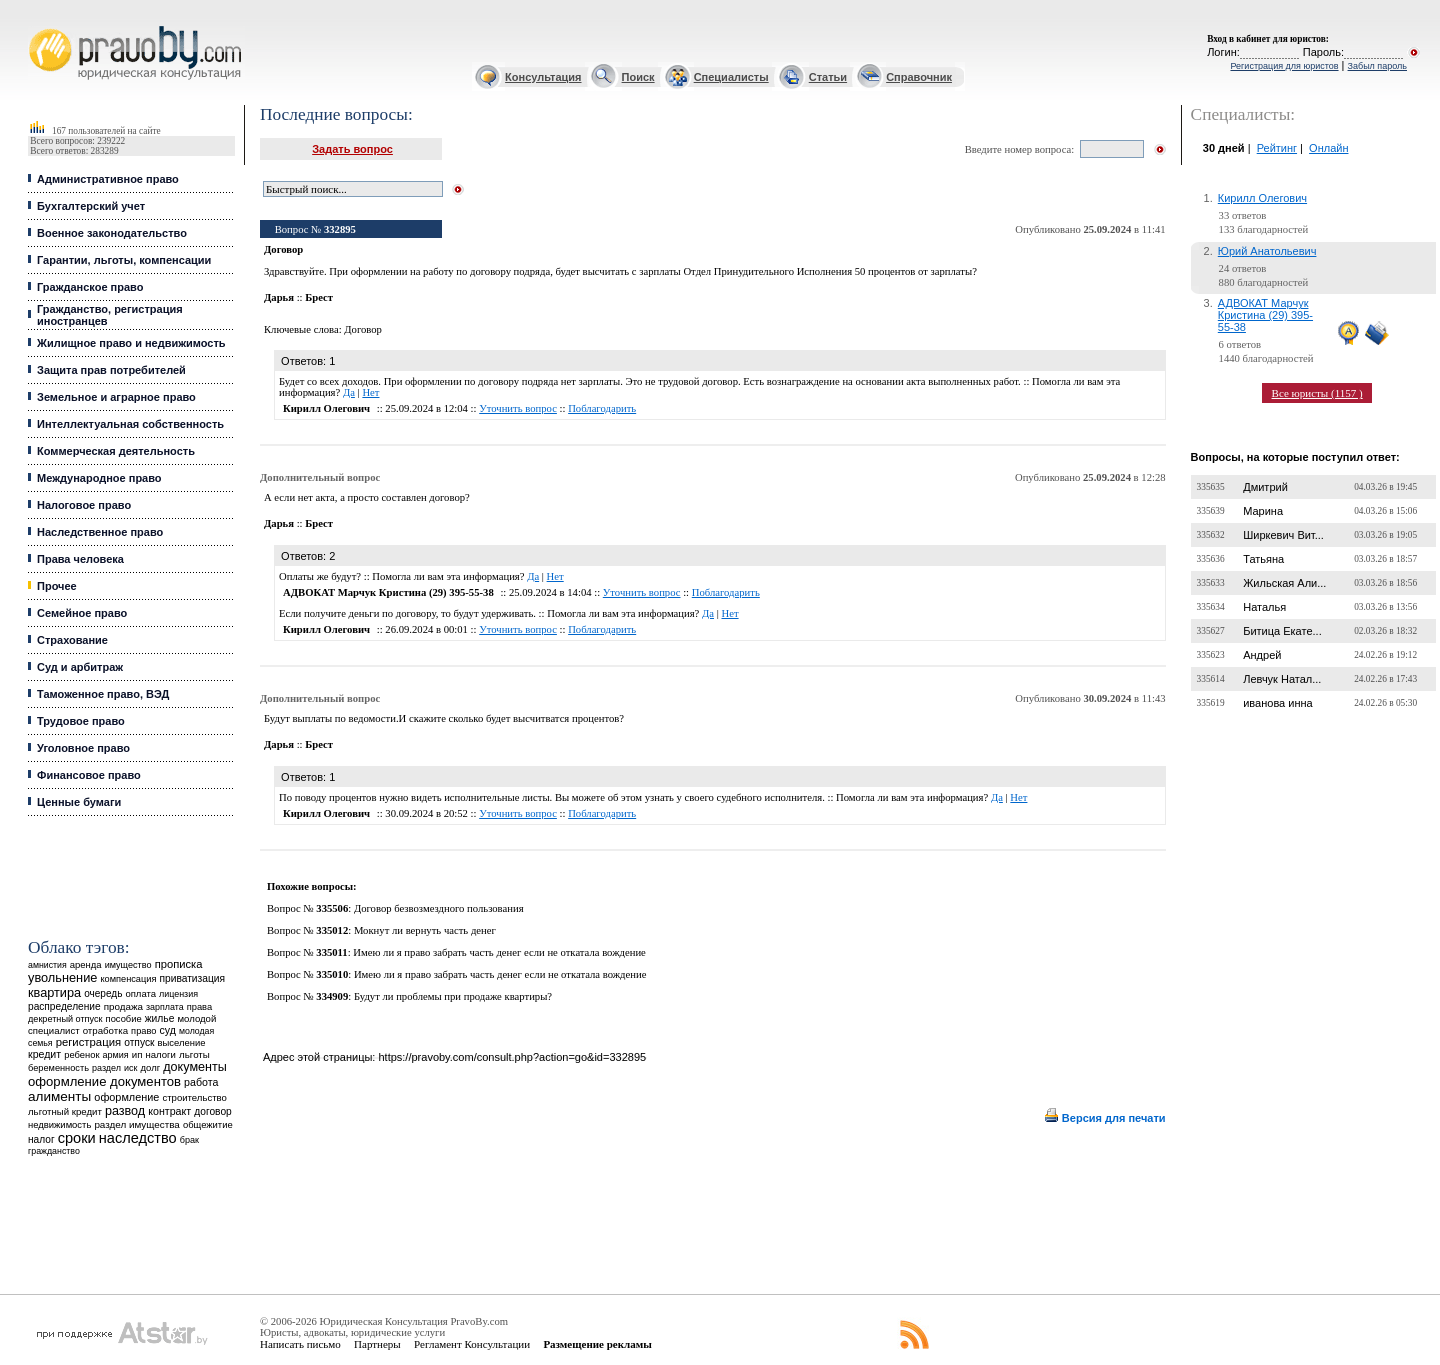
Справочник (919, 77)
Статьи (828, 77)
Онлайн (1328, 148)
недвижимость (59, 1124)
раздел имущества (136, 1124)
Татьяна (1263, 559)
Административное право (108, 179)
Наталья (1264, 607)
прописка (179, 964)
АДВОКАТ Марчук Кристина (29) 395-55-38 (1265, 315)
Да (349, 392)
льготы (194, 1054)
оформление (126, 1097)
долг (151, 1067)
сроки (77, 1138)
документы (195, 1067)
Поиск (638, 77)
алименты (59, 1096)
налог (41, 1139)
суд (167, 1030)
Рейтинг (1277, 148)
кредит (44, 1054)
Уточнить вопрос (518, 408)
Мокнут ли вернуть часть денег (425, 930)
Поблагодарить (602, 408)
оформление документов (104, 1081)
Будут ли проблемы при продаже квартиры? (453, 996)
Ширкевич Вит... (1283, 535)
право (143, 1031)
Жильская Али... (1284, 583)
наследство (138, 1138)
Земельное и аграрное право (116, 397)
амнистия (47, 965)
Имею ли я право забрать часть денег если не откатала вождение (499, 952)
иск (130, 1068)
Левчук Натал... (1282, 679)
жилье (160, 1018)
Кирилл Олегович (1262, 198)
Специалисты (731, 77)
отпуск (139, 1042)
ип (137, 1054)
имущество (128, 965)
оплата (140, 993)
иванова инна (1277, 703)
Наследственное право (100, 532)
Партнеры (377, 1344)
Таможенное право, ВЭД (103, 694)
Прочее (57, 586)
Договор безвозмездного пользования (439, 908)
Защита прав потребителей (111, 370)
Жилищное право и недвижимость (131, 343)
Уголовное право (83, 748)
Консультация (543, 77)
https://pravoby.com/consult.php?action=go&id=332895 (512, 1057)
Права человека (80, 559)
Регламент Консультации (472, 1344)
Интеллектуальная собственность (130, 424)
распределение (64, 1006)
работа (201, 1082)
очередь (103, 993)
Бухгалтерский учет (91, 206)
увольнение (62, 977)
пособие (124, 1019)
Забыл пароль (1377, 66)
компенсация (128, 979)
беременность (58, 1068)
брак (189, 1140)
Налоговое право (84, 505)
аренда (86, 964)
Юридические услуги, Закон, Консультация (38, 26)
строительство (194, 1097)
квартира (54, 992)
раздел (106, 1068)
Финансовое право (89, 775)
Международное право (99, 478)
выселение (182, 1042)
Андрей (1262, 655)
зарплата (165, 1007)
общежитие (208, 1124)
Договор (363, 329)
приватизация (192, 978)
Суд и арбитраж (80, 667)
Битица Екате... (1282, 631)
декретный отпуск (65, 1019)
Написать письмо (300, 1344)
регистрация (88, 1042)
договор (213, 1111)
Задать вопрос (352, 149)
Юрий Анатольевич (1267, 251)
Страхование (72, 640)
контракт (169, 1111)
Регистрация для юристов (1284, 66)
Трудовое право (81, 721)
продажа (123, 1006)
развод (125, 1111)
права (199, 1007)
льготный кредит (65, 1111)
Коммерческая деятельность (116, 451)
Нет (370, 392)
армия (116, 1055)
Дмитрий (1265, 487)
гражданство (54, 1151)
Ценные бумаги (79, 802)
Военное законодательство (112, 233)
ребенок (81, 1054)
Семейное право (82, 613)
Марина (1263, 511)
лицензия (178, 994)
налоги (161, 1054)
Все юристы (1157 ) (1317, 393)
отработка (105, 1030)
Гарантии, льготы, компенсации (124, 260)
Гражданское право (90, 287)
